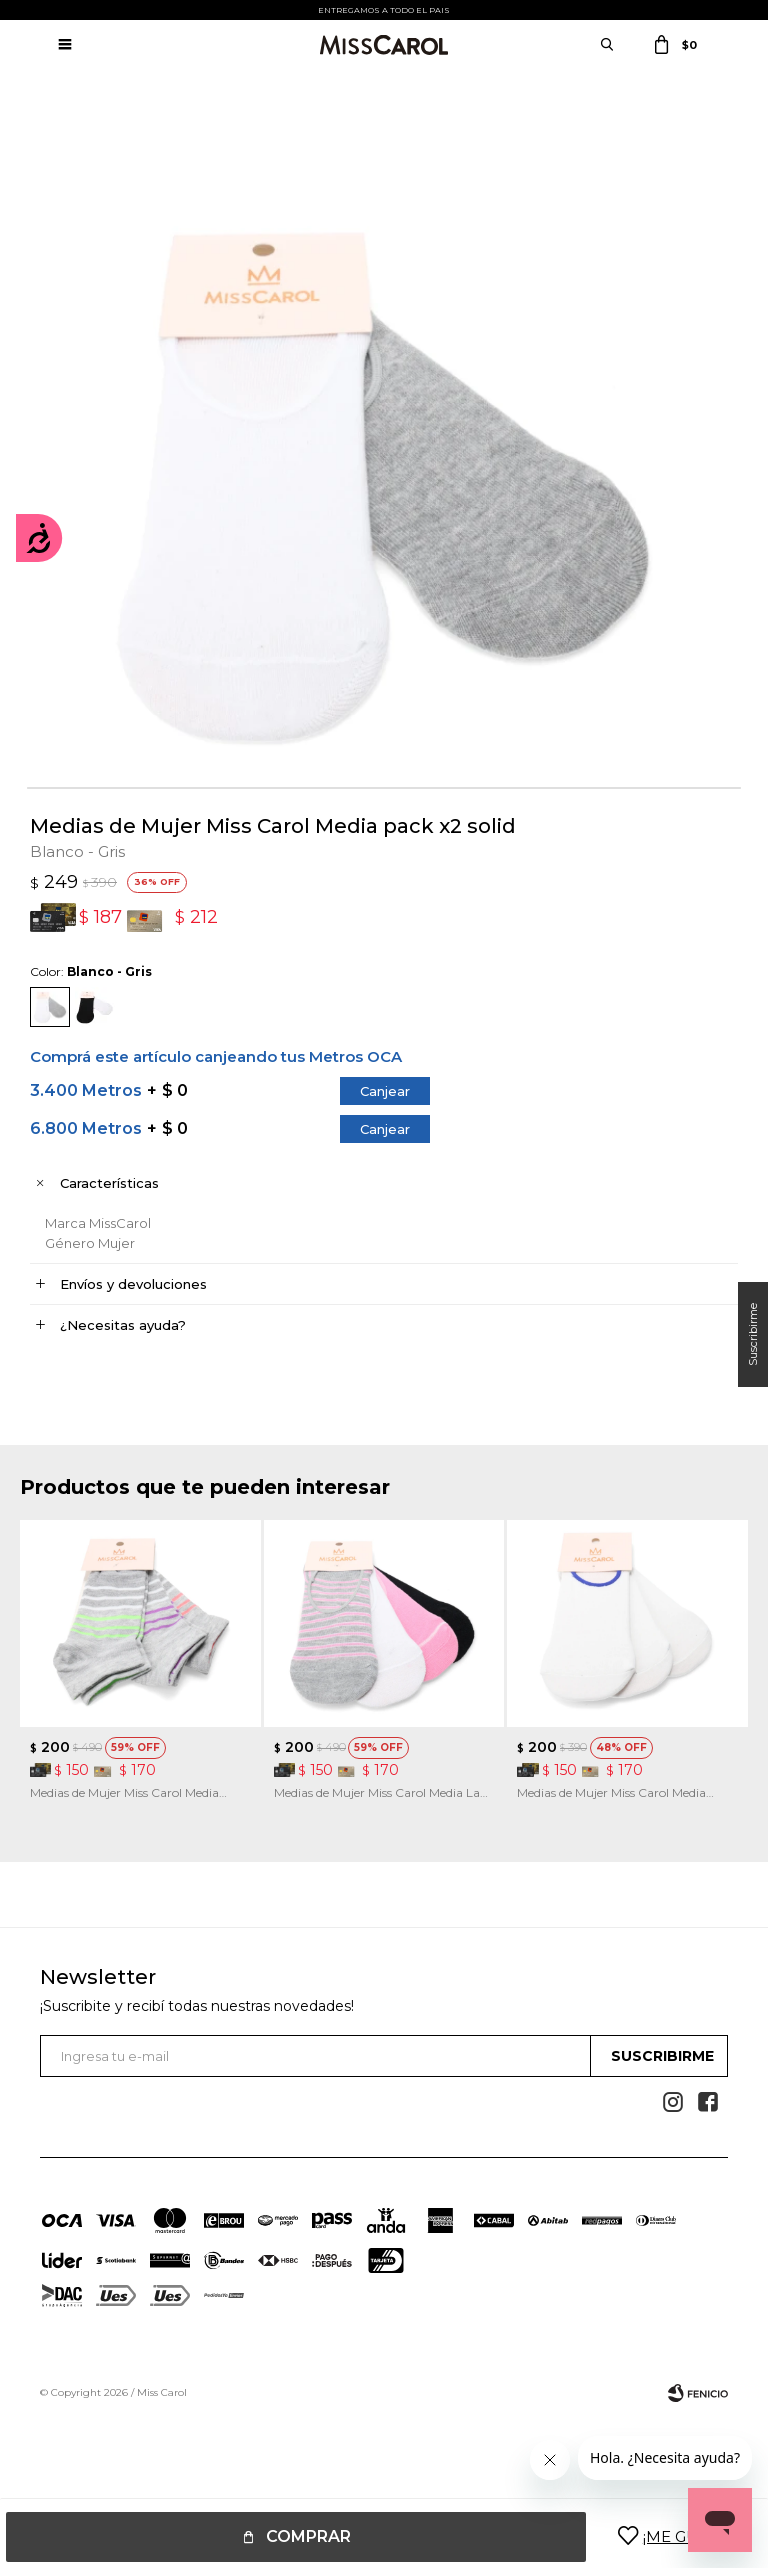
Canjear (385, 1091)
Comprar (308, 2536)
